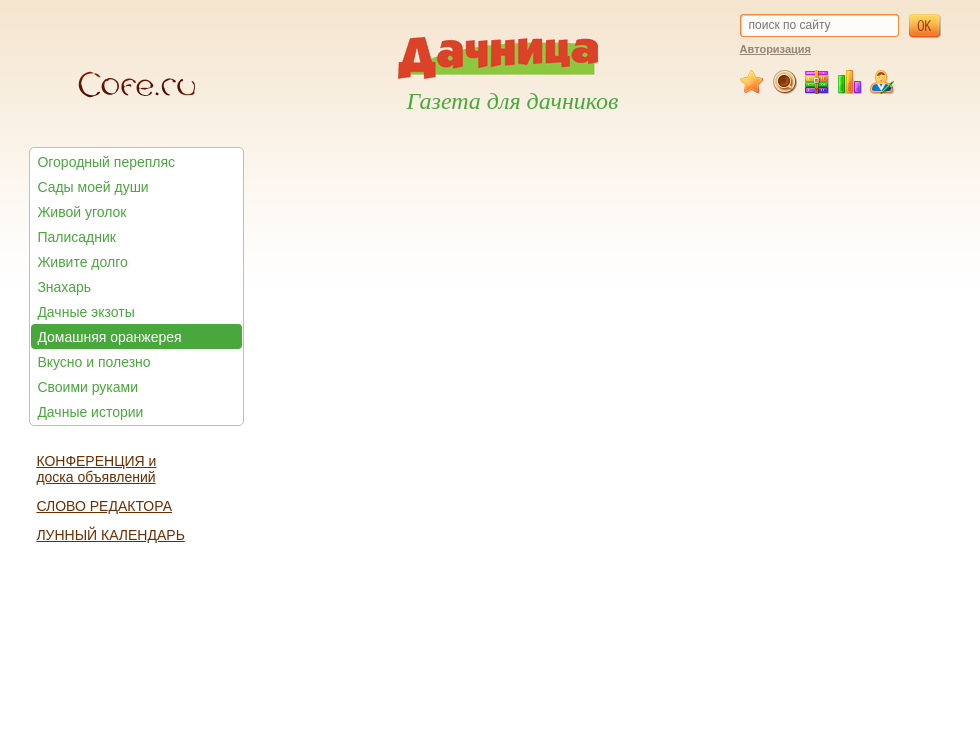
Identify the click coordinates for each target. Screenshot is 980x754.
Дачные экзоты (85, 312)
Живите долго (82, 262)
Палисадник (76, 237)
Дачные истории (90, 412)
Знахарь (64, 287)
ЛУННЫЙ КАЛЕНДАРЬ (110, 535)
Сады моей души (92, 187)
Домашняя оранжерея (109, 337)
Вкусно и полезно (93, 362)
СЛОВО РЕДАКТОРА (104, 506)
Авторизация (775, 49)
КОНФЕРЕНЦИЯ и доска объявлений (96, 469)
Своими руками (87, 387)
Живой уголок (81, 212)
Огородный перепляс (106, 162)
